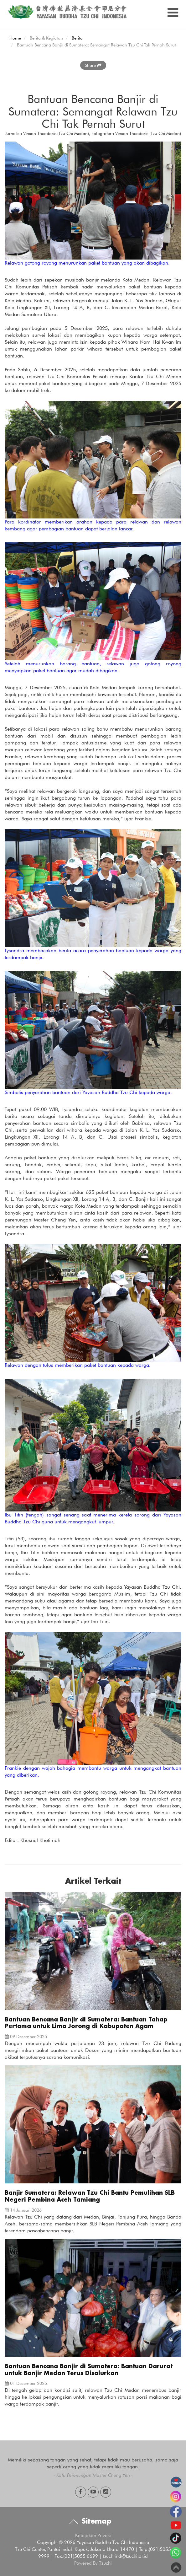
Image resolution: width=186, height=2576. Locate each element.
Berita (77, 37)
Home (15, 37)
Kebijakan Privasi (93, 2535)
